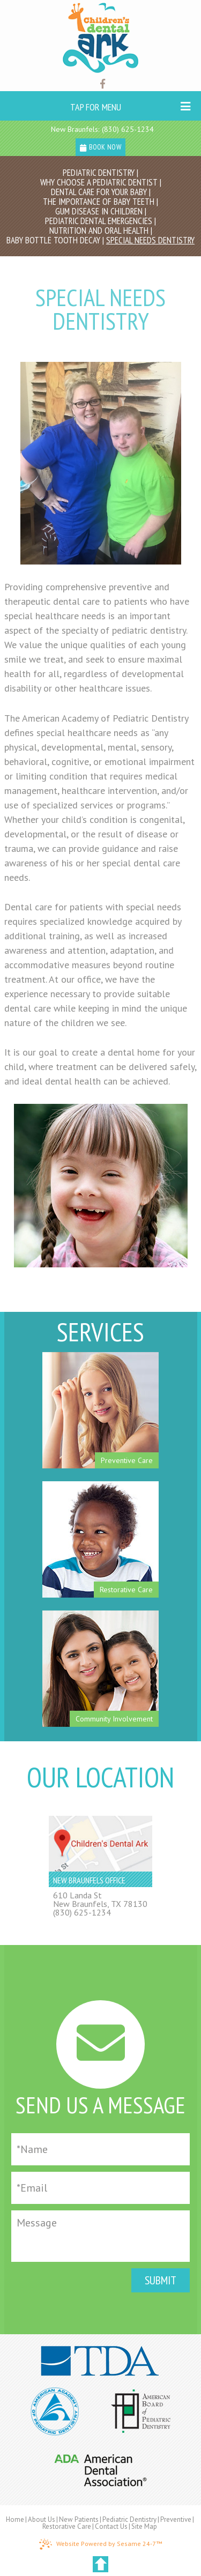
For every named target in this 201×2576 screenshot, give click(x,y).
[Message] (100, 2236)
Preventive (175, 2519)
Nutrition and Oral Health (98, 230)
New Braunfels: (75, 129)
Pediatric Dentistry (99, 172)
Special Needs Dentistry (150, 240)
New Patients (79, 2519)
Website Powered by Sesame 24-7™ (100, 2544)
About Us (41, 2519)
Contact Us (111, 2526)
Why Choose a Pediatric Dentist (99, 182)
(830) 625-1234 (128, 129)
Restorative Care (66, 2526)
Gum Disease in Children (99, 211)
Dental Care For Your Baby (99, 192)
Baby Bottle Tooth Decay (53, 240)
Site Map (144, 2526)
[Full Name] (100, 2149)
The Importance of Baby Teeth (98, 201)
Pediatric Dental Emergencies (98, 221)
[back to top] (100, 2564)
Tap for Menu (130, 107)
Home (15, 2519)
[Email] (100, 2188)
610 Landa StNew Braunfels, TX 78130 (100, 1899)
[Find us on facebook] (102, 84)
